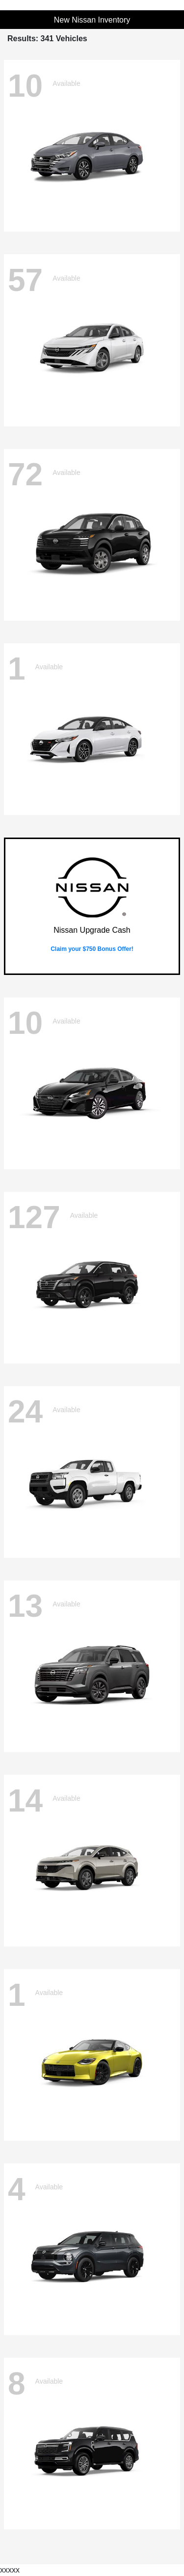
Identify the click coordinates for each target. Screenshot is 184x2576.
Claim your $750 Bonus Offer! (92, 949)
